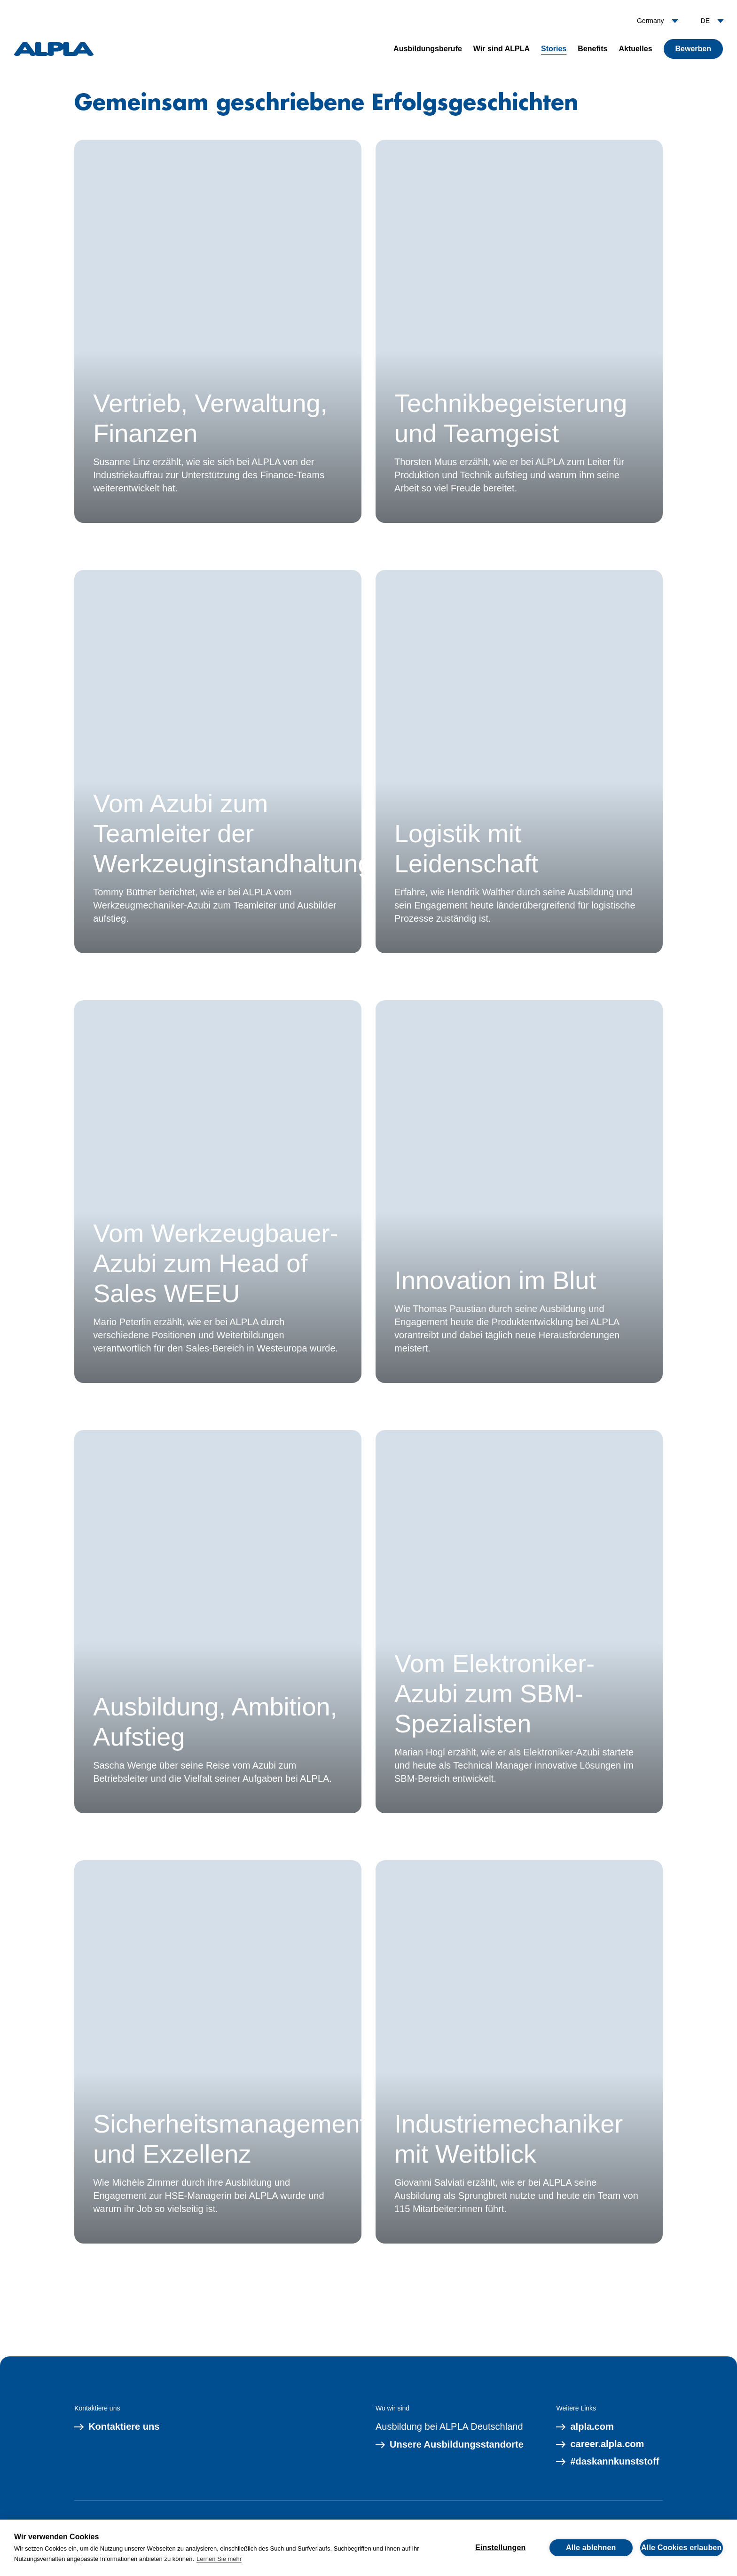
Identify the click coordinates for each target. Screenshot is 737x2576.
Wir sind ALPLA (501, 49)
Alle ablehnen (591, 2548)
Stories (553, 49)
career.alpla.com (600, 2444)
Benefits (592, 49)
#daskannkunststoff (607, 2462)
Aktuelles (635, 49)
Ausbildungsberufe (427, 49)
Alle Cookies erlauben (681, 2548)
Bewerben (693, 49)
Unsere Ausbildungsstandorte (450, 2445)
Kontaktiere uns (116, 2427)
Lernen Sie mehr (219, 2558)
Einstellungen (500, 2548)
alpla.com (584, 2427)
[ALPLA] (54, 49)
